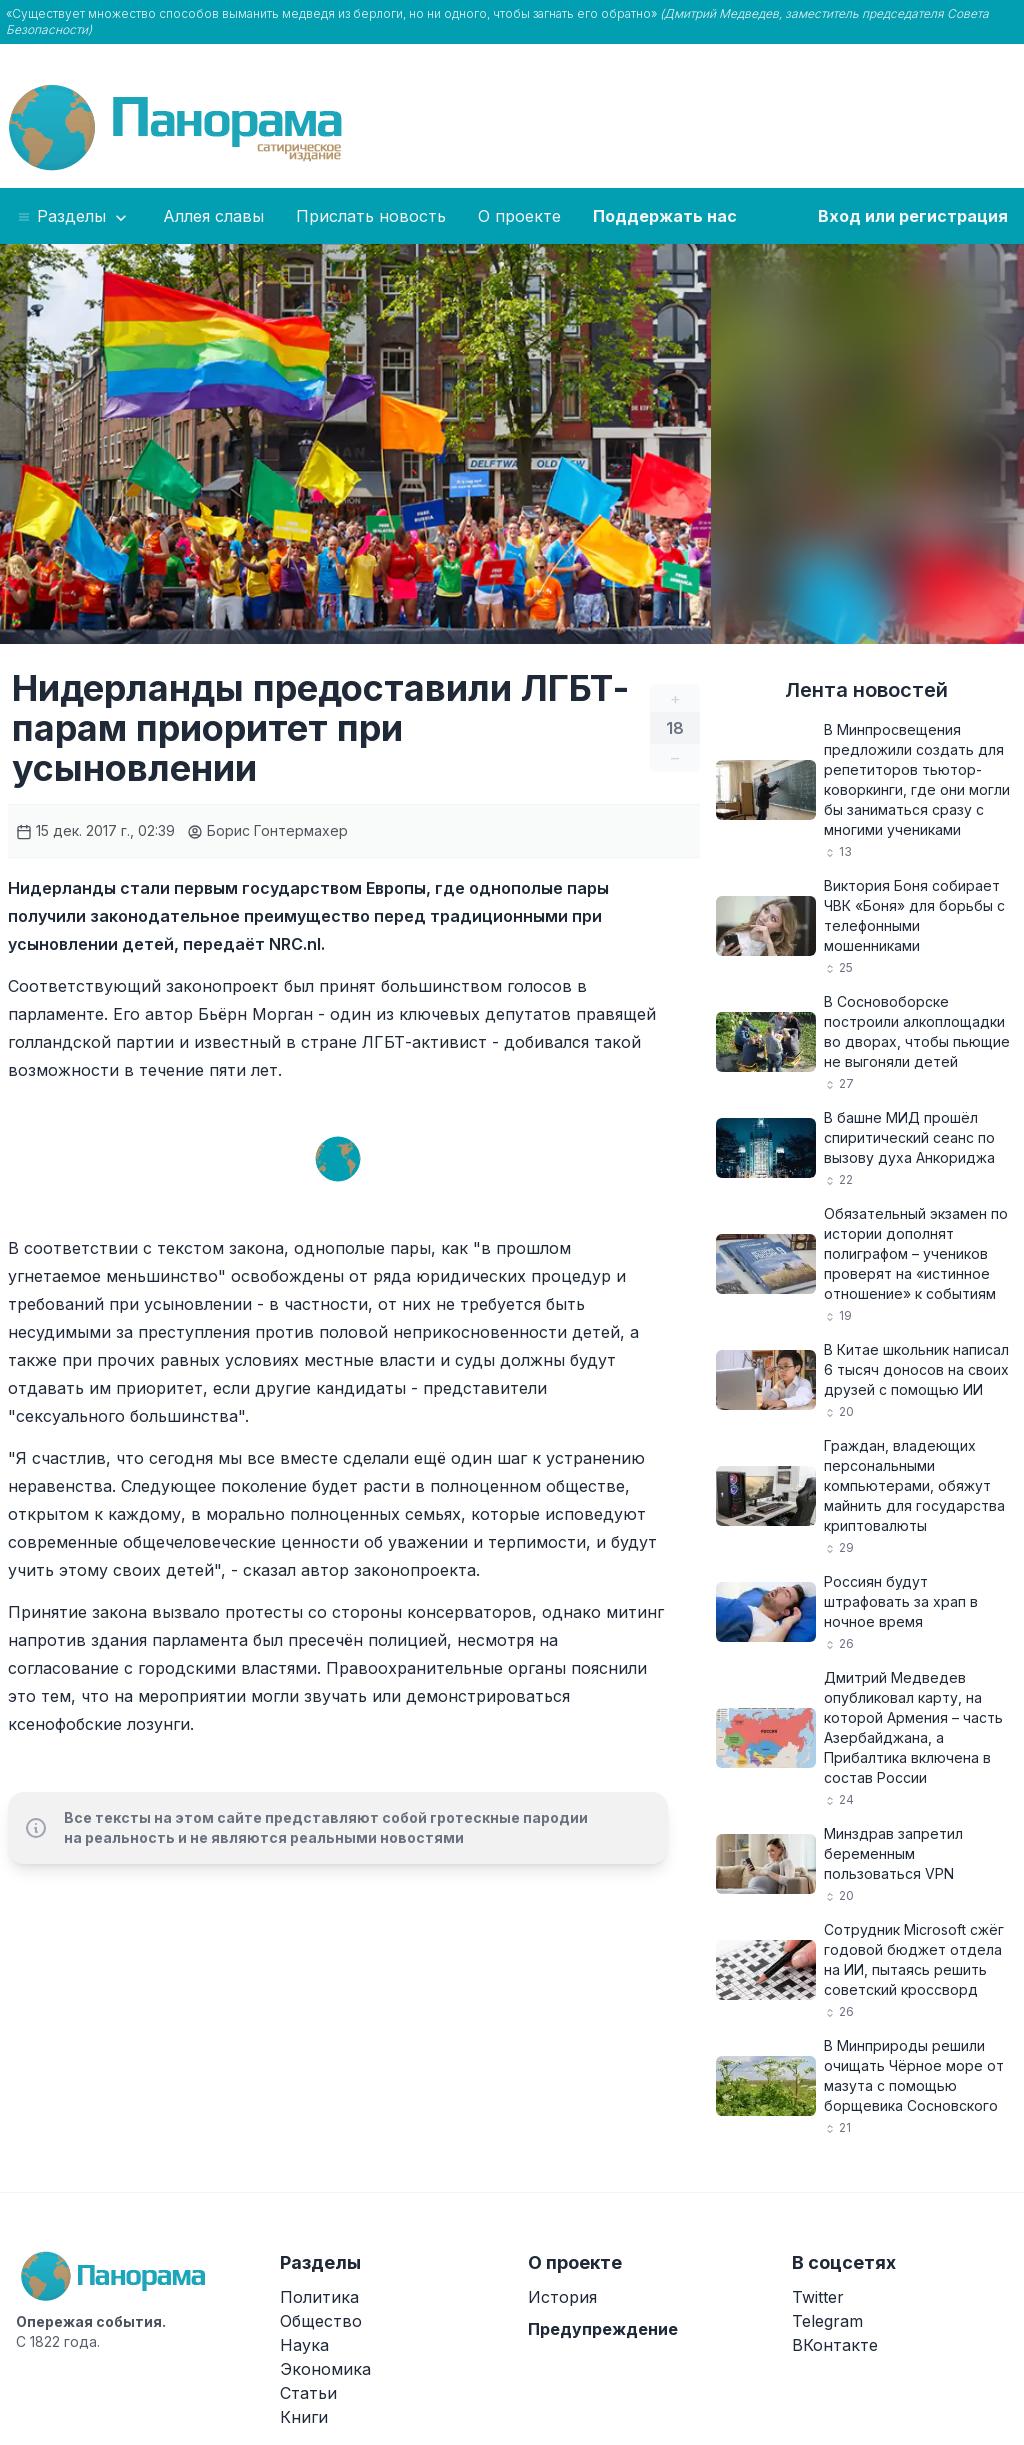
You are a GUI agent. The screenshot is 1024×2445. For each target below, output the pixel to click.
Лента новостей (866, 690)
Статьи (308, 2393)
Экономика (325, 2369)
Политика (319, 2297)
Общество (321, 2321)
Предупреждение (603, 2329)
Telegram (827, 2321)
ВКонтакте (835, 2345)
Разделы (73, 217)
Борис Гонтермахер (267, 830)
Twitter (818, 2297)
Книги (304, 2417)
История (562, 2297)
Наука (304, 2345)
